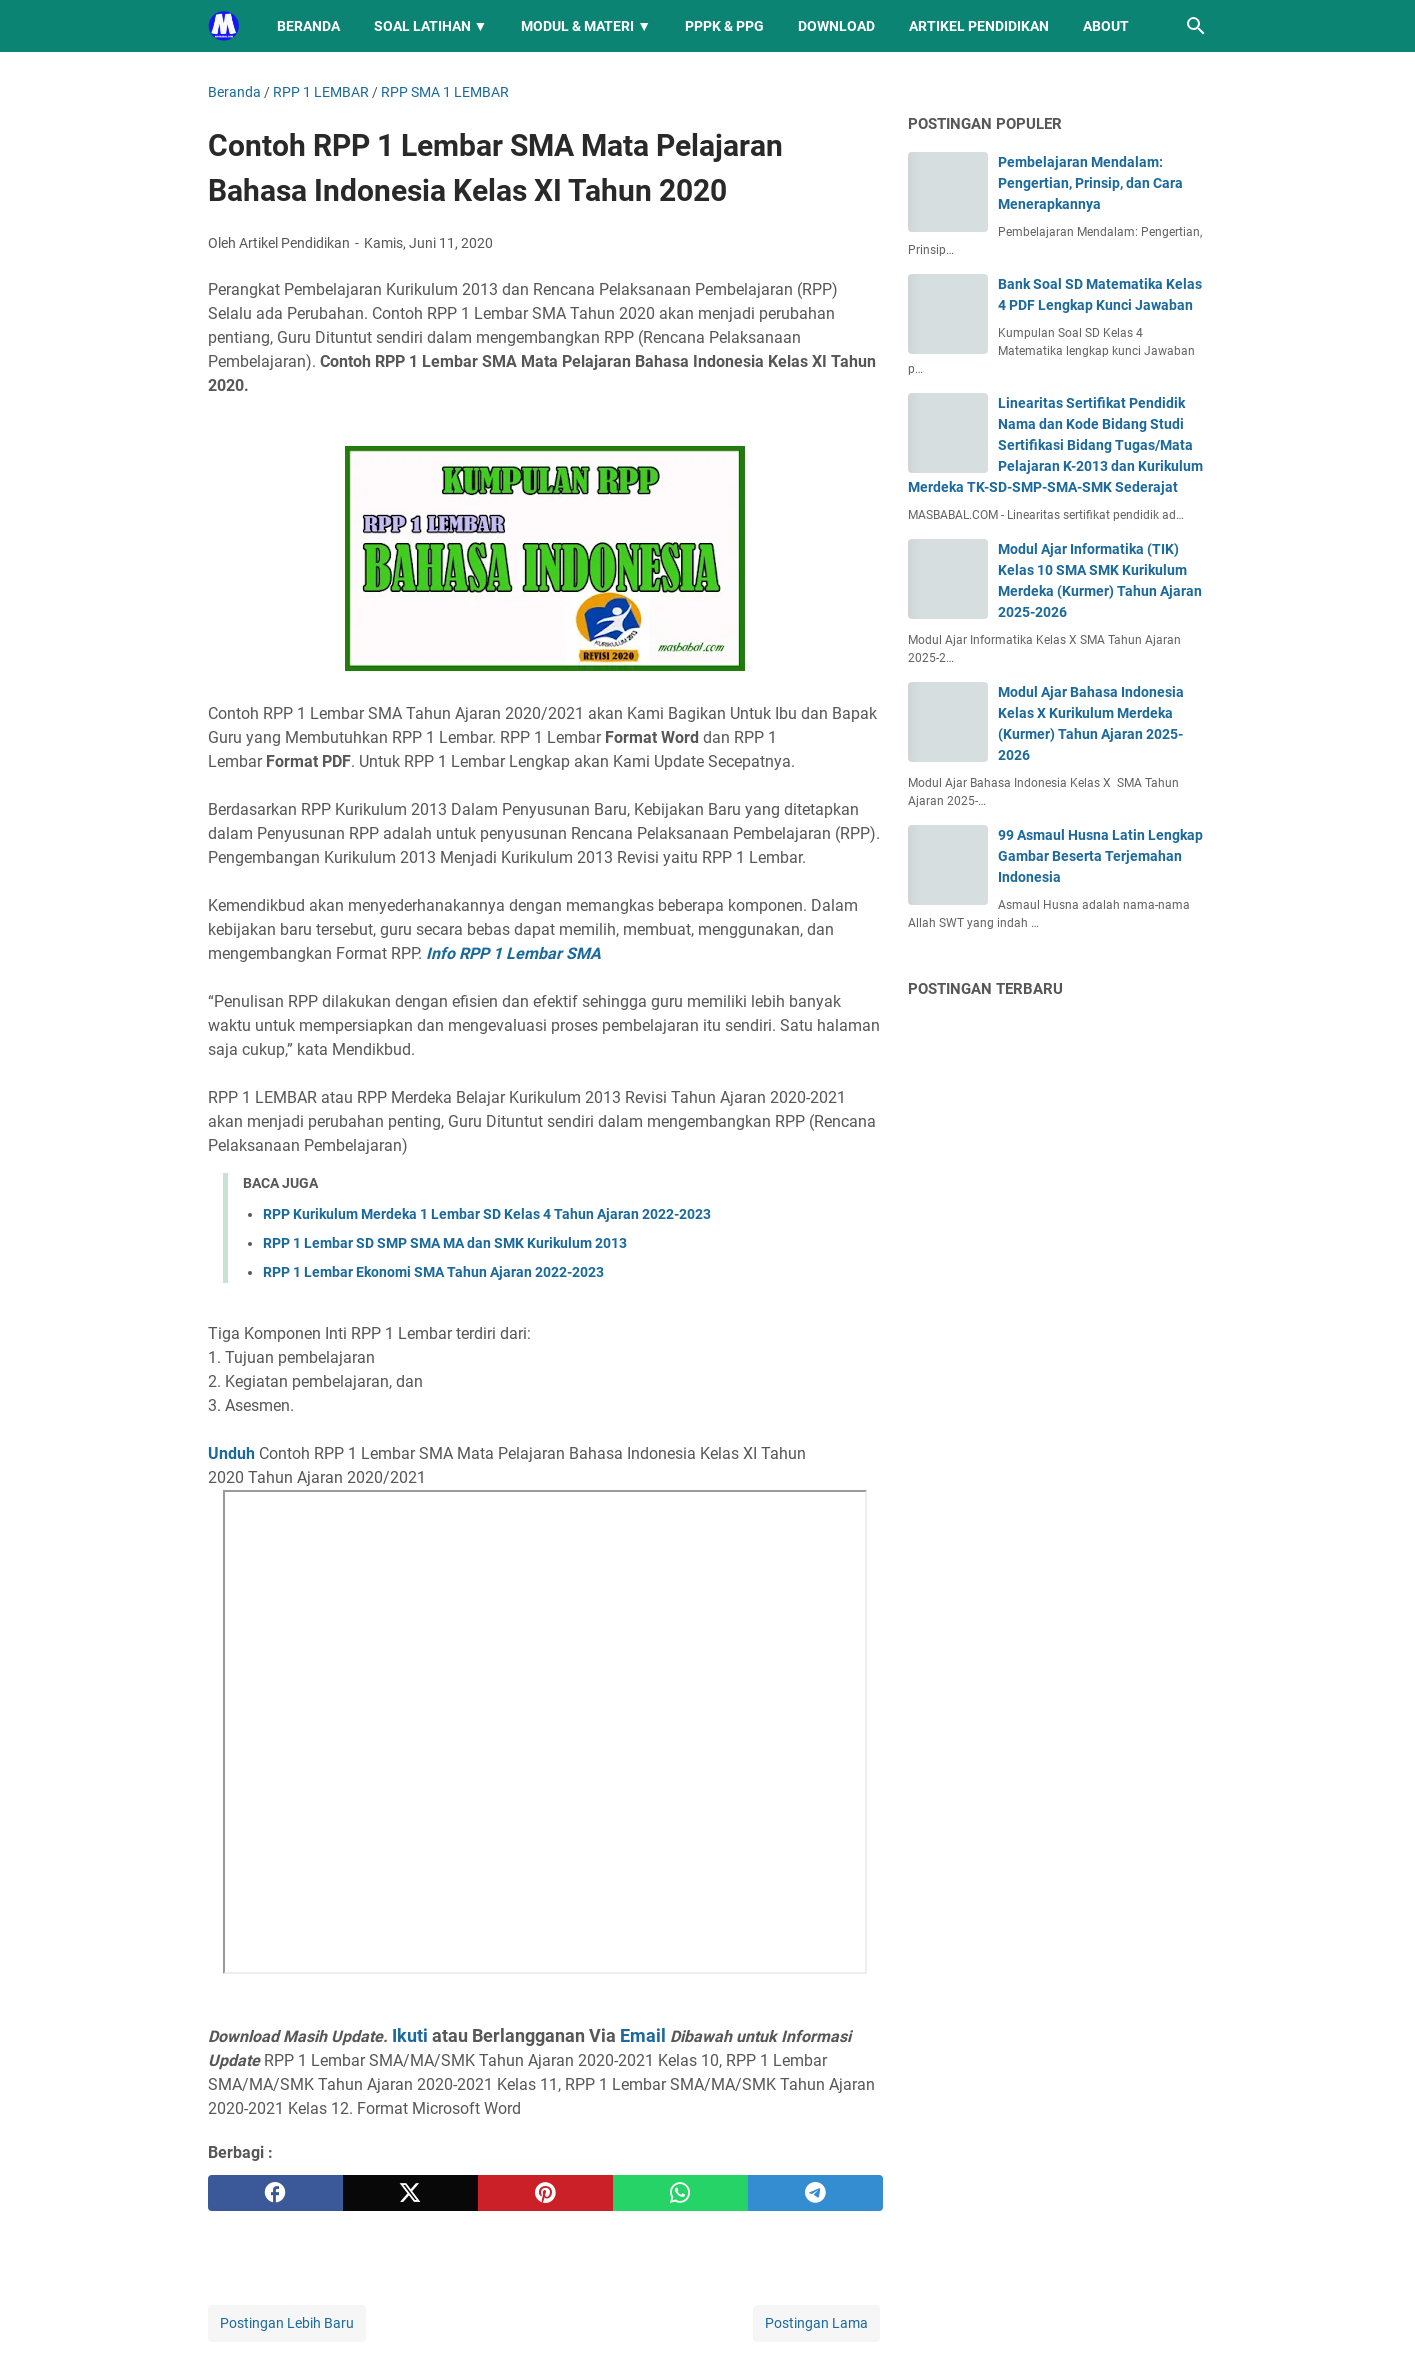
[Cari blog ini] (1196, 26)
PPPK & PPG (724, 26)
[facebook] (275, 2193)
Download (836, 26)
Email (643, 2035)
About (1106, 26)
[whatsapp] (680, 2193)
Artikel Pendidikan (979, 26)
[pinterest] (545, 2193)
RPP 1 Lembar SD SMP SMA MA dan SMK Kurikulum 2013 (445, 1243)
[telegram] (815, 2193)
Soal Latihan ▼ (431, 26)
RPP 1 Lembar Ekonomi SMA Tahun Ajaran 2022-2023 (433, 1272)
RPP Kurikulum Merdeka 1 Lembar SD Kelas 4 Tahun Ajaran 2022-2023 (487, 1214)
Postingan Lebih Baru (287, 2323)
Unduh (231, 1453)
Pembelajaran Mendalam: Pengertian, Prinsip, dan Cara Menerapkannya (1090, 183)
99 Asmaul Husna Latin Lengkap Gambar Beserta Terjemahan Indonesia (1100, 856)
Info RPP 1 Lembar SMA (513, 953)
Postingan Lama (816, 2323)
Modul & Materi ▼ (586, 26)
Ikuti (410, 2035)
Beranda (308, 26)
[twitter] (410, 2193)
